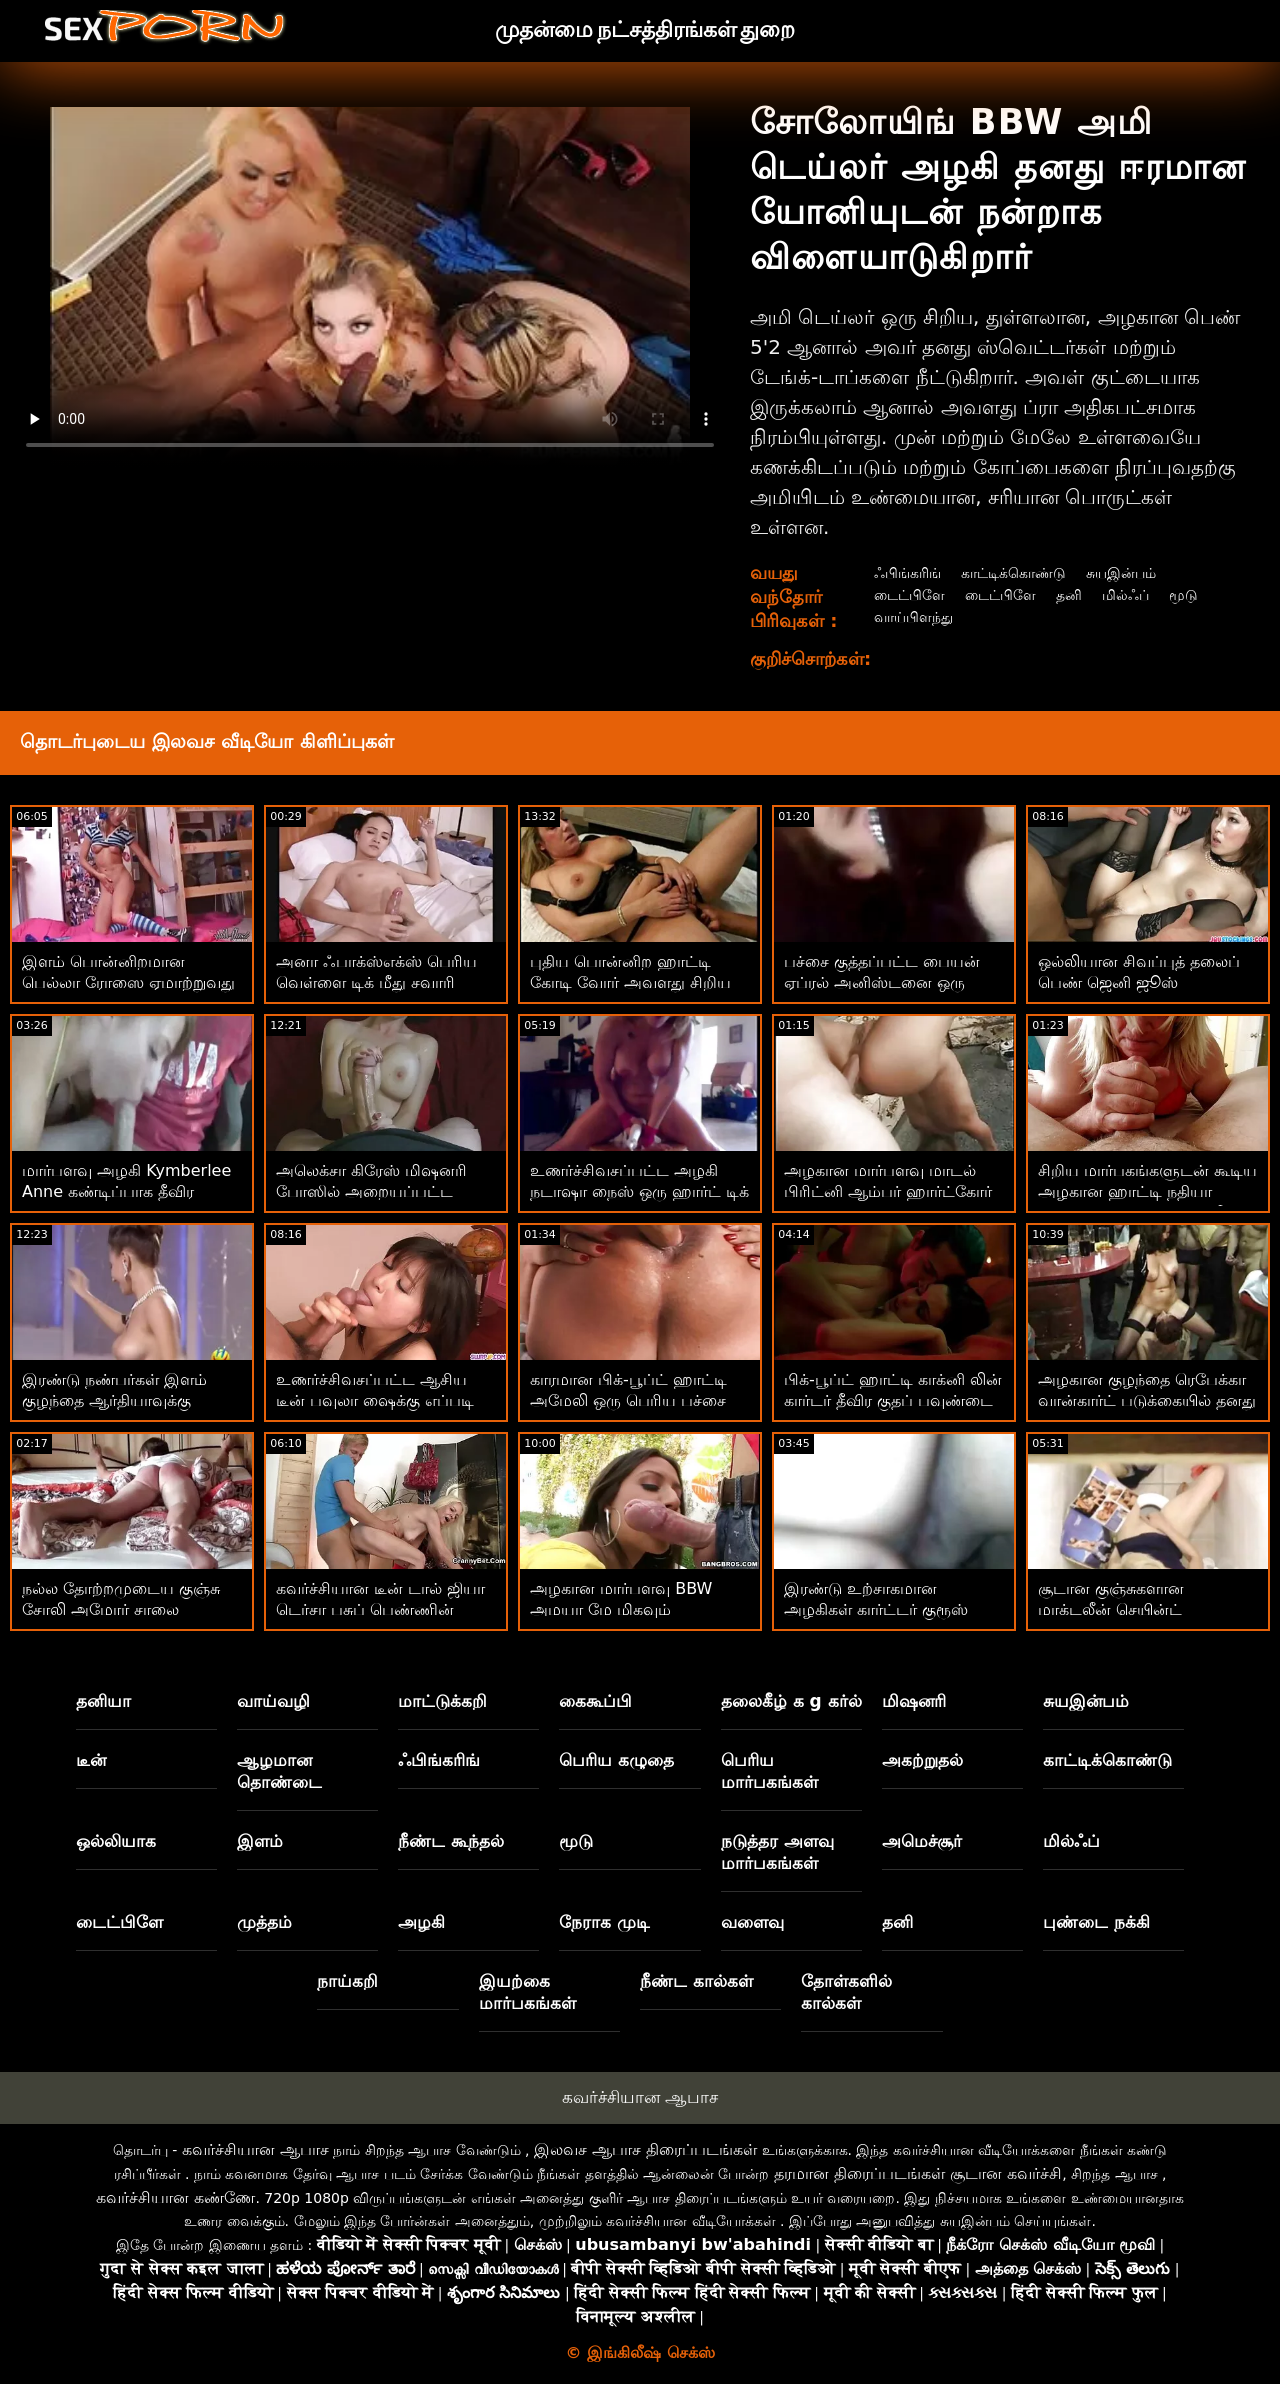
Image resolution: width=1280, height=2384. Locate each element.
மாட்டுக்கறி (442, 1701)
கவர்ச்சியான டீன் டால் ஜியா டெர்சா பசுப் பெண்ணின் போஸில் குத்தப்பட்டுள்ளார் (380, 1609)
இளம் (260, 1841)
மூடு (1207, 594)
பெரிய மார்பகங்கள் (769, 1771)
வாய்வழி (273, 1701)
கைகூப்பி (595, 1701)
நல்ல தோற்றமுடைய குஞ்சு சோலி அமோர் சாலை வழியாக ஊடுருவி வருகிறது (126, 1609)
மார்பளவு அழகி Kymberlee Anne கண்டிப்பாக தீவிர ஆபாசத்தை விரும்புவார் (126, 1191)
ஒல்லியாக (116, 1841)
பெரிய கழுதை (616, 1760)
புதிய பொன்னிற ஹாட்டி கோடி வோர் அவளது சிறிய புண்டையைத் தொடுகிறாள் (630, 982)
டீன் (91, 1760)
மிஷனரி (914, 1701)
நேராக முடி (604, 1922)
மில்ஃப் (1144, 594)
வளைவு (752, 1922)
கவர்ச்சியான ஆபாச (640, 2097)
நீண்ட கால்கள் (696, 1981)
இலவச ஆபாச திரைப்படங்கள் (645, 2149)
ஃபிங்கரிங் (905, 572)
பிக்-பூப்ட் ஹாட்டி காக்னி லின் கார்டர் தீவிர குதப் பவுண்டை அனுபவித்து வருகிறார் (893, 1400)
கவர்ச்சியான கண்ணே (175, 2197)
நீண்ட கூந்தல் (451, 1841)
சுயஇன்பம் (1142, 572)
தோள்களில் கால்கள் (846, 1992)
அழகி (421, 1922)
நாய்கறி (347, 1981)
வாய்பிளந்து (911, 616)
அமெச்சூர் (922, 1841)
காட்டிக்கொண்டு (1023, 572)
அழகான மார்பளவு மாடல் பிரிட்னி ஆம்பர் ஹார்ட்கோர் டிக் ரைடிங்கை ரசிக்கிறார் (888, 1191)
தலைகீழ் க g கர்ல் (791, 1701)
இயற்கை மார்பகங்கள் (527, 1992)
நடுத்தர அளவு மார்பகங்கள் (777, 1852)
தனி (1082, 594)
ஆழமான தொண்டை (279, 1771)
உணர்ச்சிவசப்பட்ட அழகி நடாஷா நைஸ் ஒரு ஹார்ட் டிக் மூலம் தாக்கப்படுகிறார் (639, 1191)
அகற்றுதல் (922, 1760)
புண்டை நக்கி (1096, 1922)
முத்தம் (264, 1922)
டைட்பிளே (906, 594)
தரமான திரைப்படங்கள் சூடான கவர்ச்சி (918, 2173)
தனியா (103, 1701)
